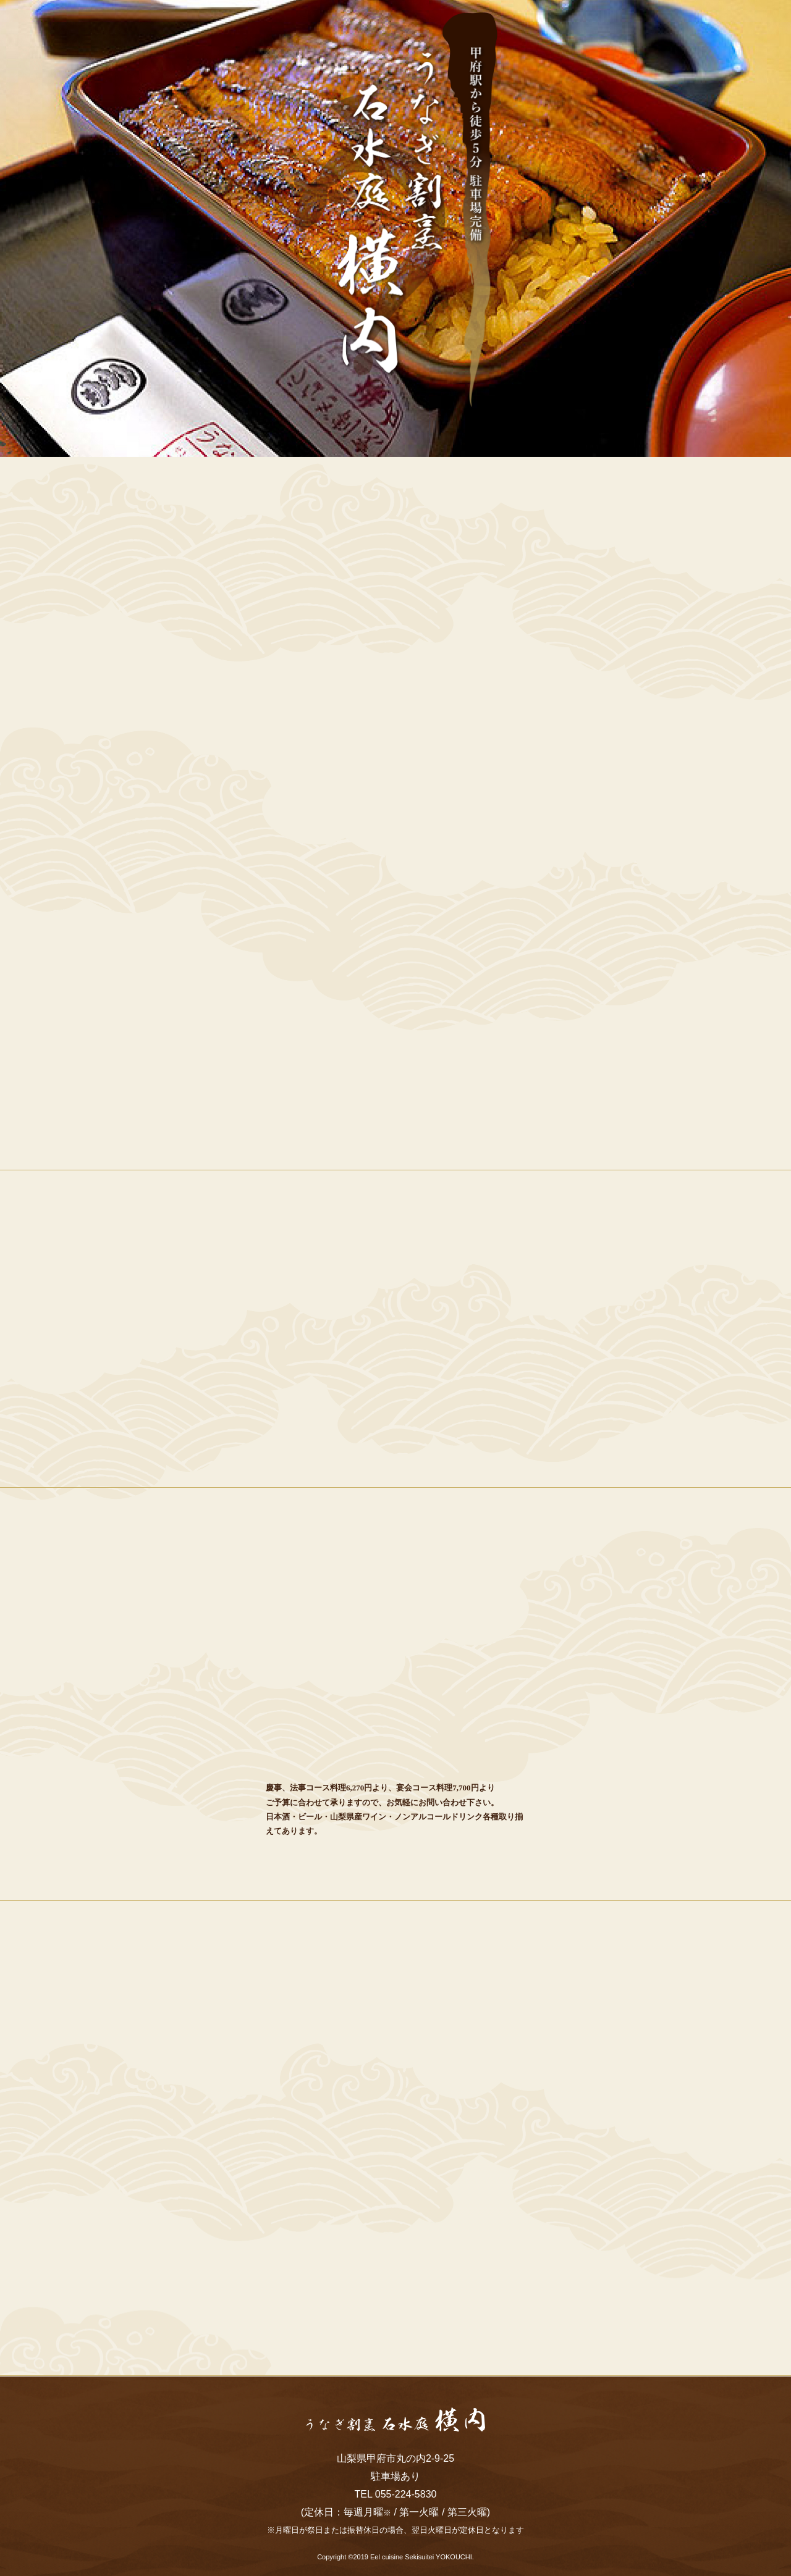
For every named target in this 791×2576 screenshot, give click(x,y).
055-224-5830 (406, 2494)
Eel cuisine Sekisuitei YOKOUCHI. (422, 2557)
